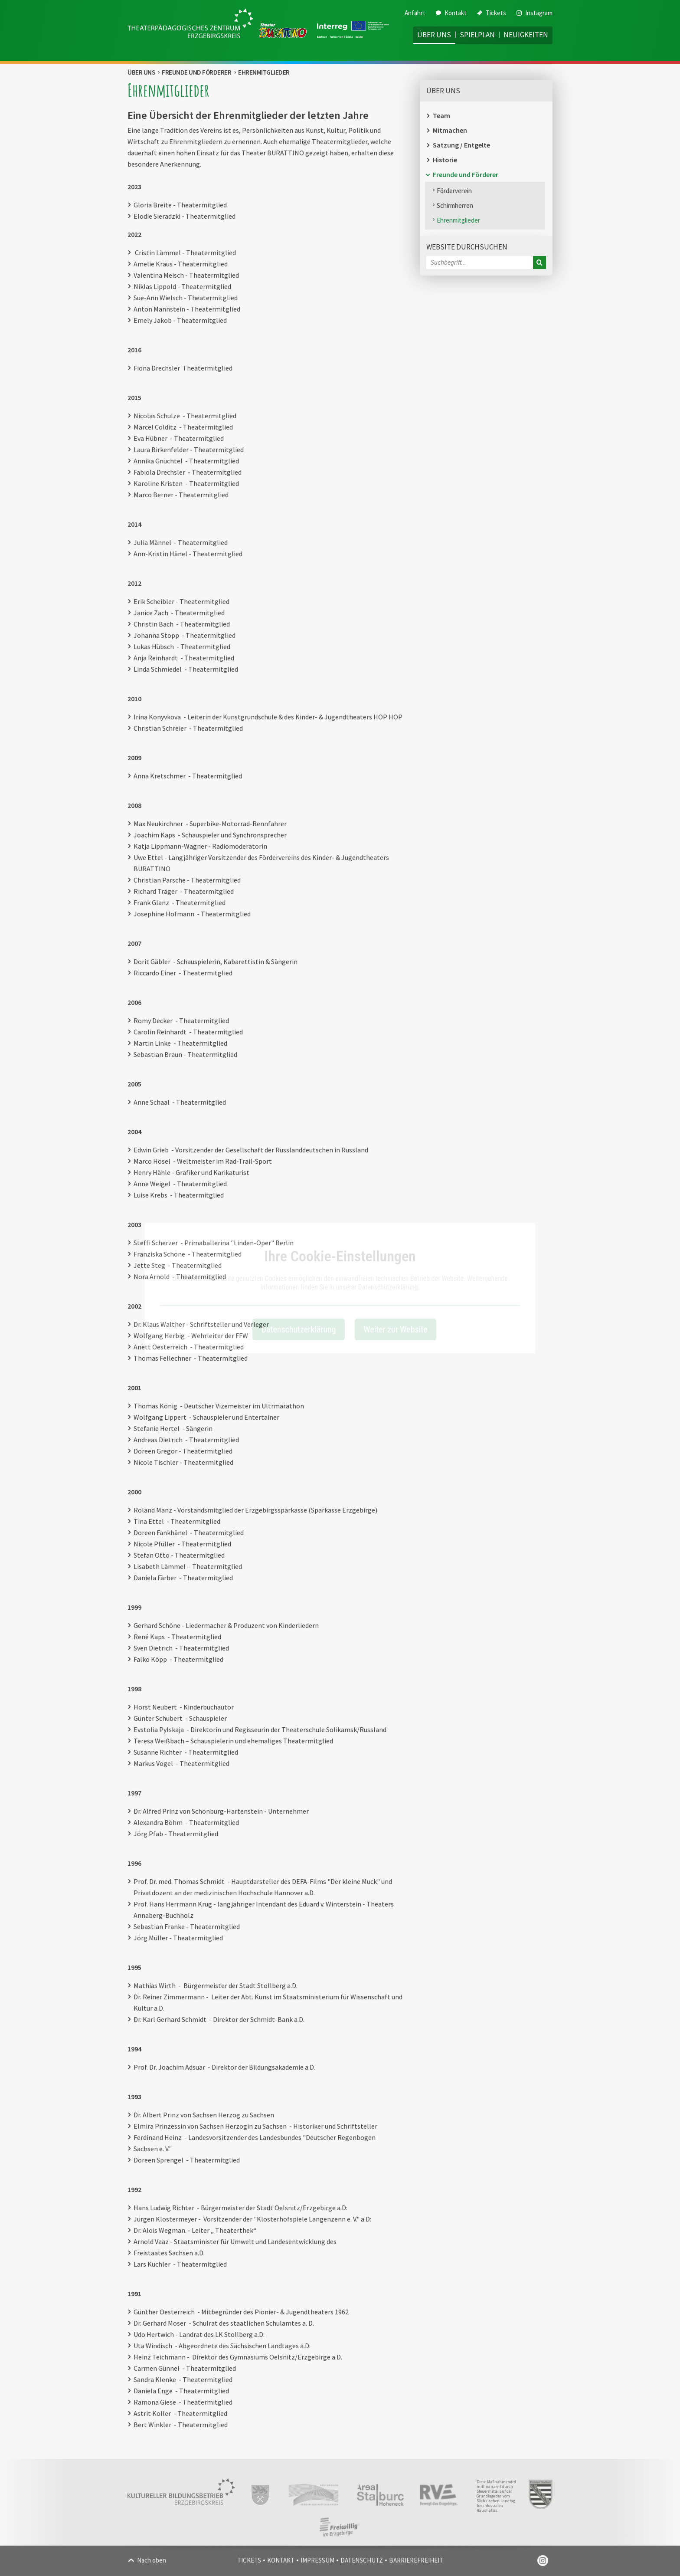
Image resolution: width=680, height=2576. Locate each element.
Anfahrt (415, 13)
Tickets (491, 13)
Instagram (534, 13)
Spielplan (477, 34)
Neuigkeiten (525, 34)
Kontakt (451, 13)
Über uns (434, 34)
